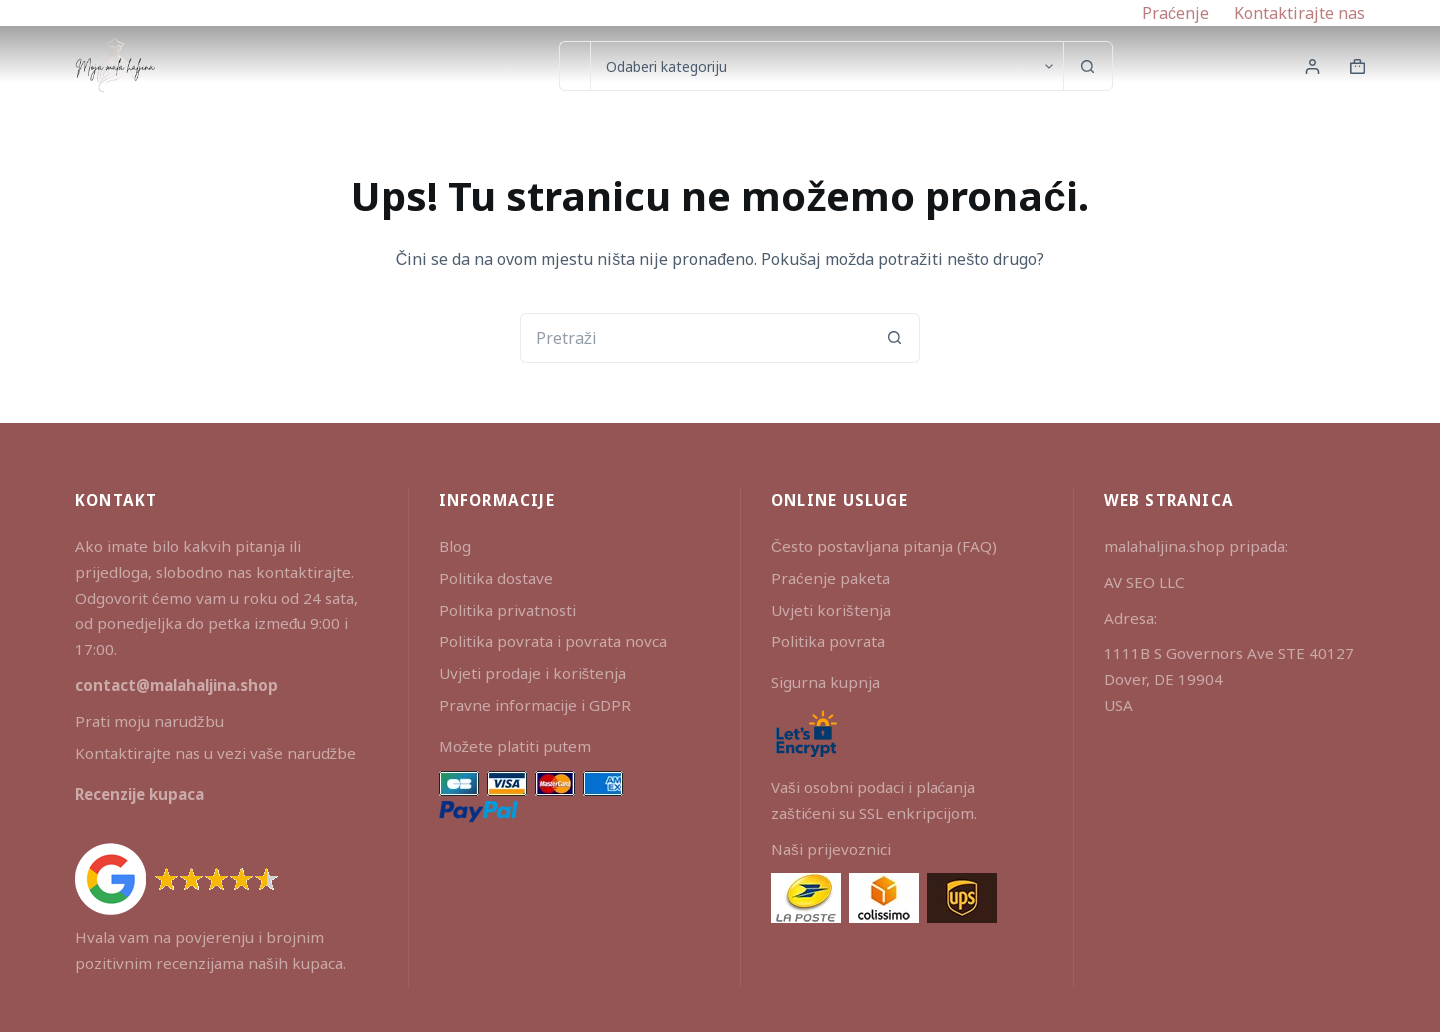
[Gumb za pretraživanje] (1088, 66)
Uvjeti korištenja (831, 610)
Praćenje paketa (830, 578)
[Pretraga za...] (574, 66)
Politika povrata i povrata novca (553, 641)
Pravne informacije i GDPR (535, 705)
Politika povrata (828, 641)
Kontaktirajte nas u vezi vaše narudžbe (215, 753)
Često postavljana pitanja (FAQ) (884, 546)
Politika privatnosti (507, 610)
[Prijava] (1312, 66)
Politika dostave (496, 578)
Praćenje (1175, 13)
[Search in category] (826, 66)
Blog (455, 546)
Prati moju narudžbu (149, 721)
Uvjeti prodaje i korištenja (533, 673)
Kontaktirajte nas (1299, 13)
